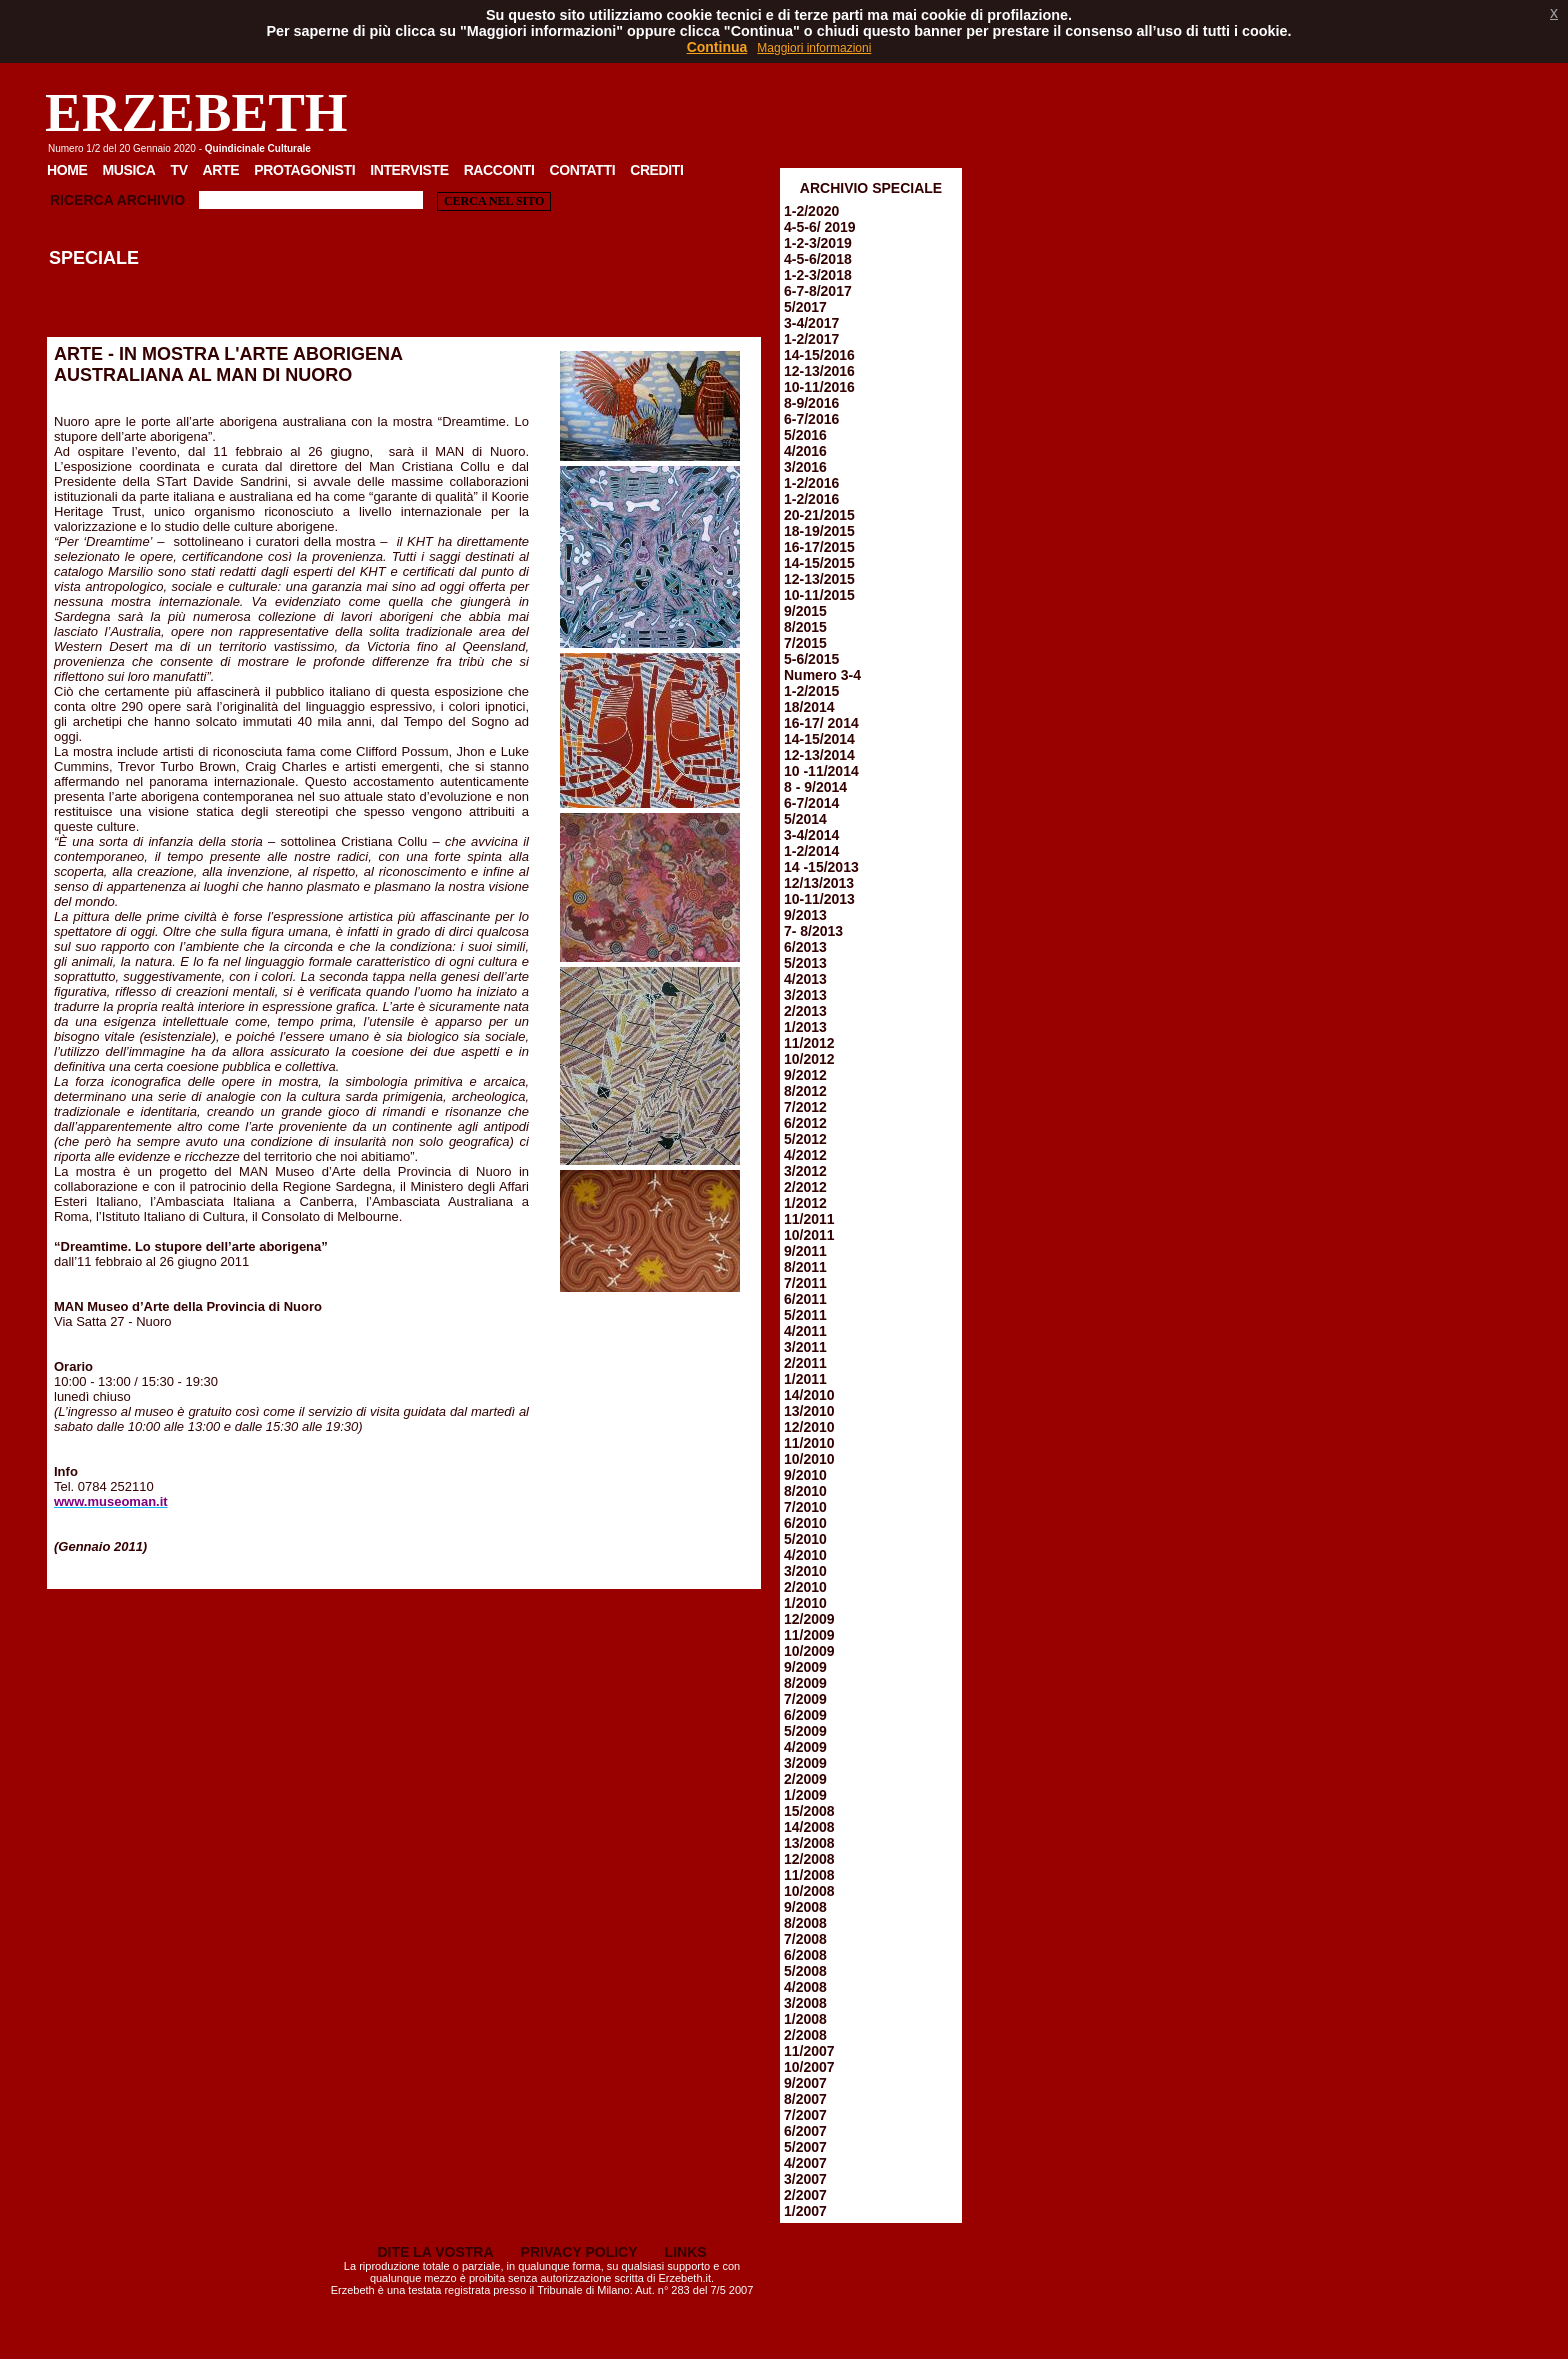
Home (67, 170)
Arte (221, 170)
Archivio (151, 200)
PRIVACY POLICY (579, 2252)
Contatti (582, 170)
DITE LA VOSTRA (435, 2252)
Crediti (656, 170)
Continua (717, 47)
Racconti (499, 170)
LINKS (686, 2252)
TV (178, 170)
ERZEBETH (196, 112)
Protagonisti (304, 170)
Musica (129, 170)
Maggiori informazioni (814, 48)
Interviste (409, 170)
